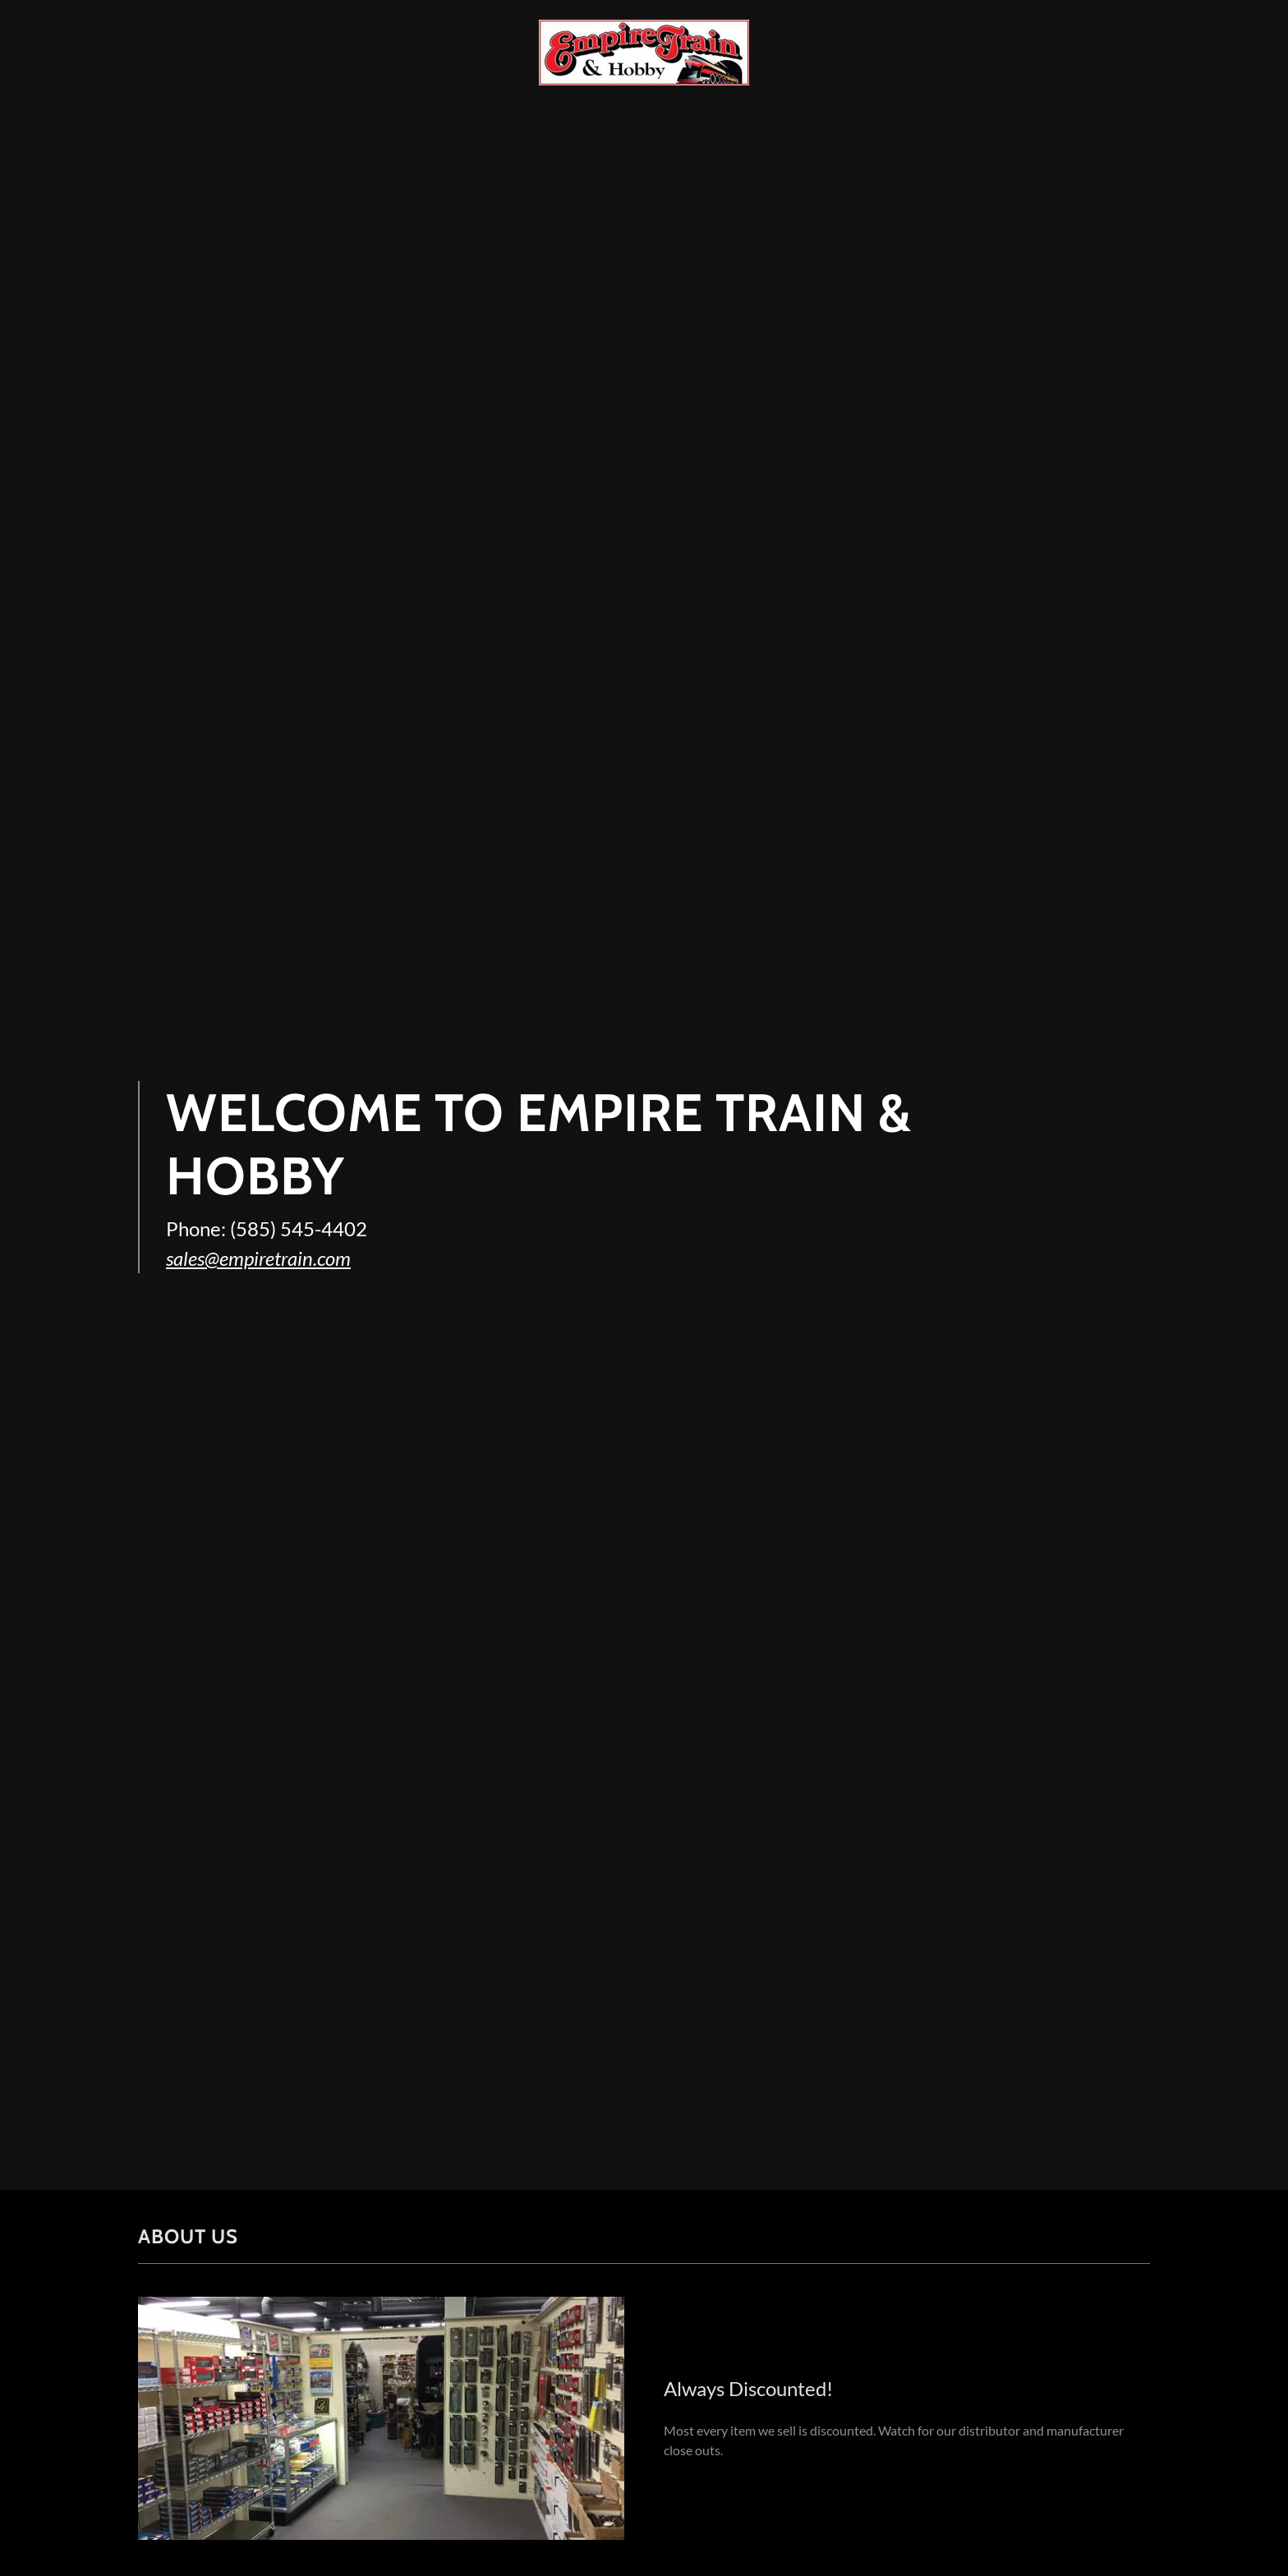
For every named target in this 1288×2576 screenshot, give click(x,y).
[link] (644, 51)
